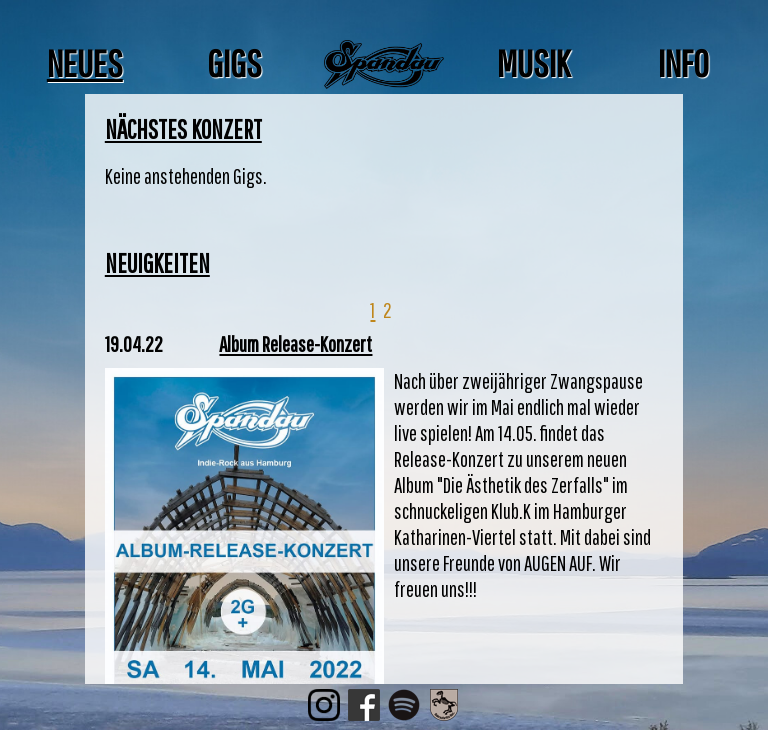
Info (683, 62)
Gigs (234, 62)
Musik (533, 62)
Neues (85, 62)
